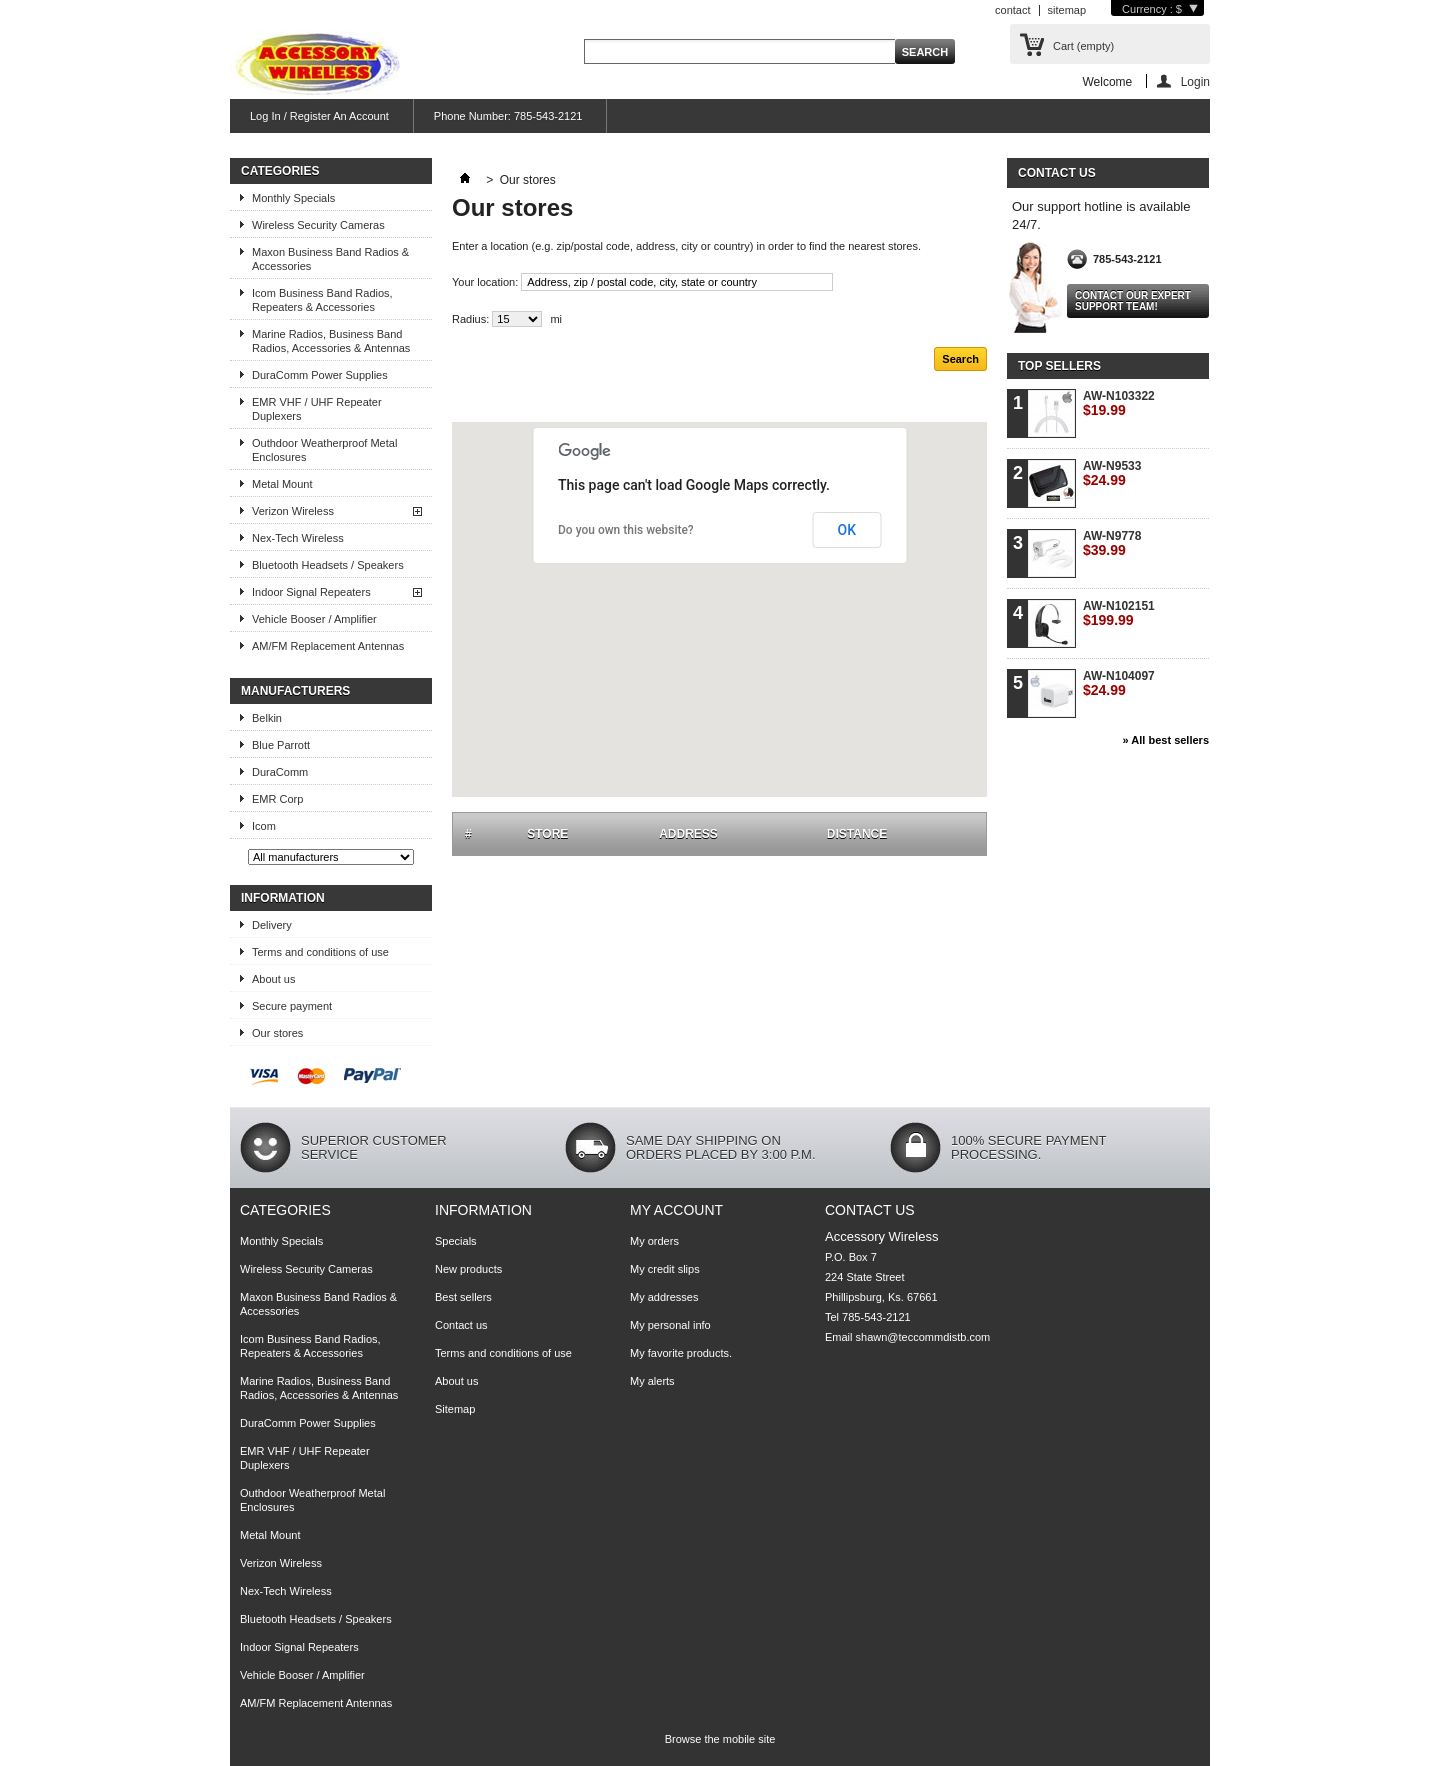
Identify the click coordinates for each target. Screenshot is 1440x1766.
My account (676, 1210)
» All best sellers (1166, 740)
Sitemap (455, 1409)
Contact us (461, 1325)
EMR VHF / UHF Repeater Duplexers (317, 409)
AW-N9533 (1112, 473)
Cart (1083, 46)
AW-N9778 (1112, 543)
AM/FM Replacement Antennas (328, 646)
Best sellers (463, 1297)
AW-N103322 (1119, 403)
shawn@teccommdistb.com (923, 1337)
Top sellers (1059, 366)
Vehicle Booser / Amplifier (314, 619)
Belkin (267, 718)
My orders (654, 1241)
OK (847, 530)
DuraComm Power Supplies (320, 375)
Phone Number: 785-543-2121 (508, 116)
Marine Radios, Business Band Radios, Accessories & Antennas (331, 341)
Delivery (272, 925)
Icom (264, 826)
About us (273, 979)
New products (468, 1269)
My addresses (664, 1297)
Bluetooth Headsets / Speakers (328, 565)
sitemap (1067, 10)
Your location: (485, 282)
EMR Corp (277, 799)
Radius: (470, 319)
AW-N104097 (1119, 683)
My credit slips (665, 1269)
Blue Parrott (281, 745)
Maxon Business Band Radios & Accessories (330, 259)
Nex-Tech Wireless (298, 538)
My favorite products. (681, 1353)
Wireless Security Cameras (318, 225)
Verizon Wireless (293, 511)
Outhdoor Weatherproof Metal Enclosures (324, 450)
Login (1195, 81)
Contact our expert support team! (1133, 301)
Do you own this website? (626, 530)
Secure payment (292, 1006)
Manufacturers (295, 691)
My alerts (652, 1381)
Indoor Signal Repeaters (311, 592)
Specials (456, 1241)
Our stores (277, 1033)
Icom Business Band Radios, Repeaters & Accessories (322, 300)
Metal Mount (282, 484)
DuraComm (280, 772)
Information (283, 898)
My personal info (670, 1325)
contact (1012, 10)
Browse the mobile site (720, 1739)
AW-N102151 (1119, 613)
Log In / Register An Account (319, 116)
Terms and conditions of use (320, 952)
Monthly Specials (293, 198)
